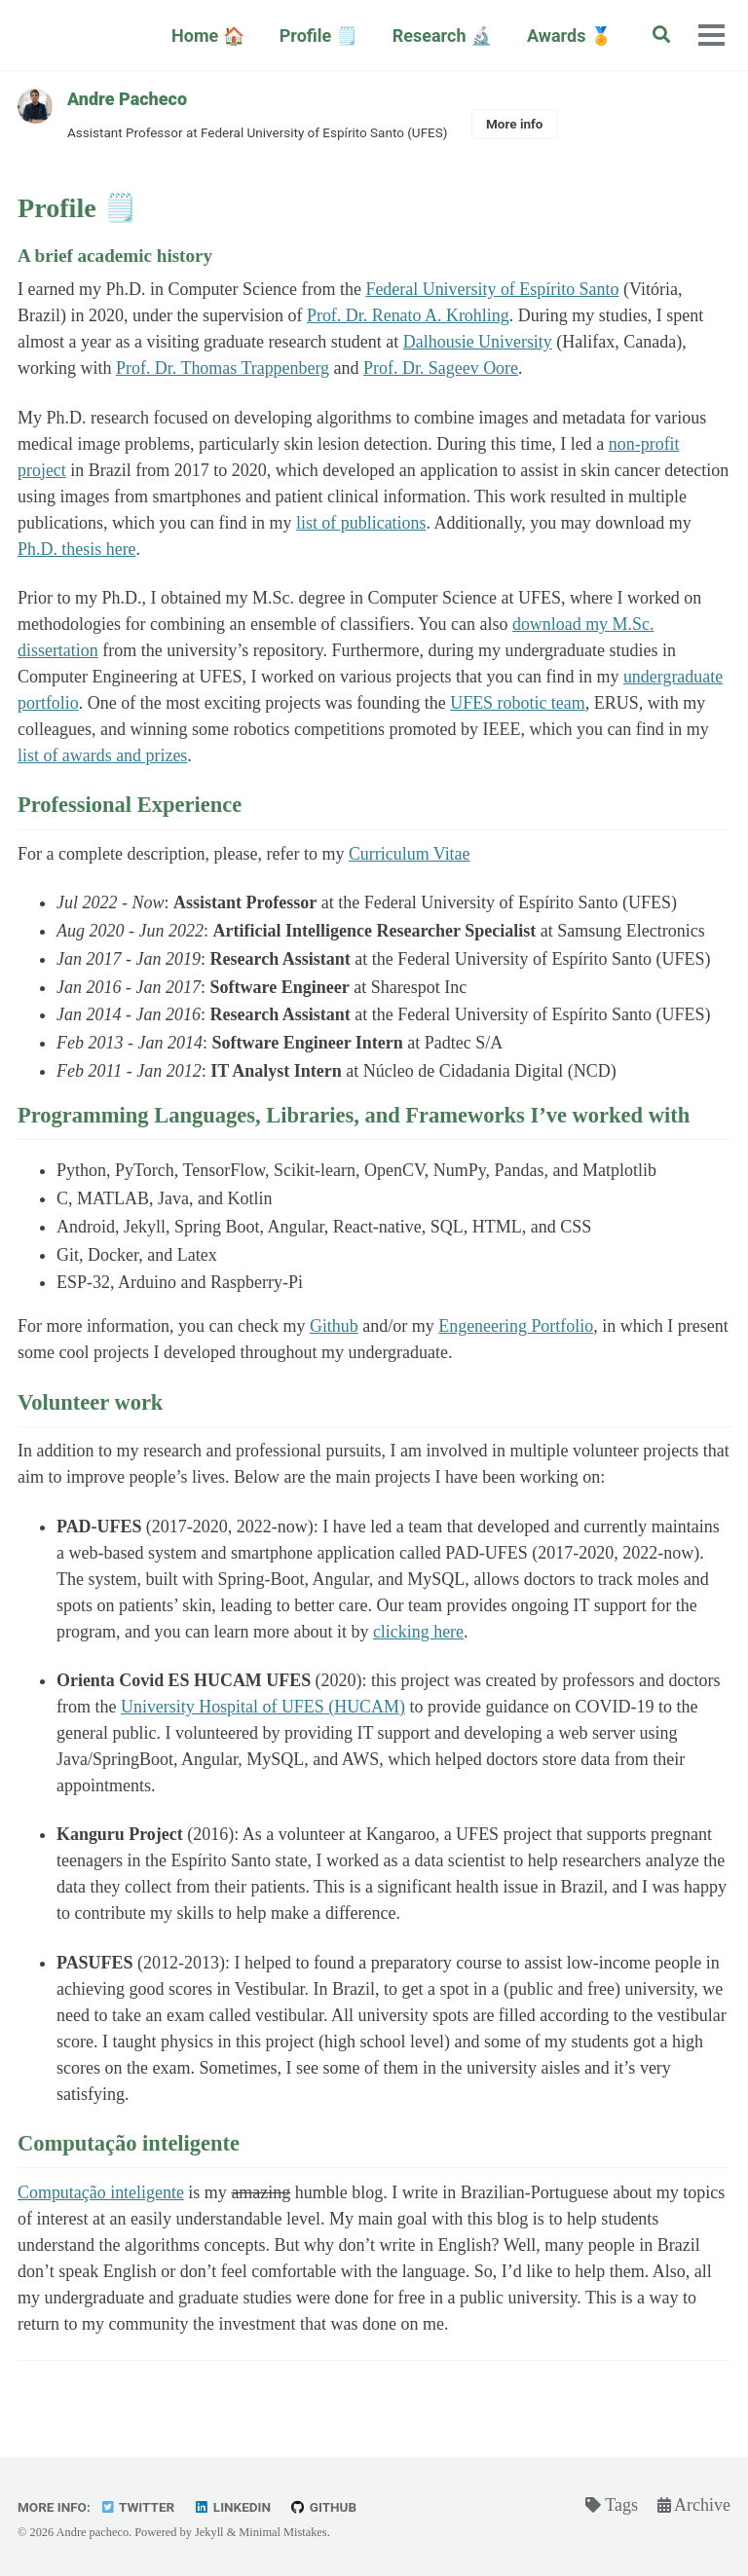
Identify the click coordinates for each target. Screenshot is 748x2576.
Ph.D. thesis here (77, 549)
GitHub (323, 2507)
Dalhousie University (477, 341)
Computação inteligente (101, 2192)
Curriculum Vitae (409, 854)
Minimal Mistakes (282, 2532)
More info (514, 123)
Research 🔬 (441, 35)
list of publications (361, 523)
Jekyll (209, 2532)
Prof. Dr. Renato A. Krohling (408, 315)
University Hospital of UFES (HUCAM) (263, 1706)
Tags (613, 2505)
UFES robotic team (517, 703)
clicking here (418, 1631)
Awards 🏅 (568, 35)
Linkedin (232, 2507)
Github (334, 1326)
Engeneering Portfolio (515, 1326)
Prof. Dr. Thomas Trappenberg (223, 368)
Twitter (136, 2507)
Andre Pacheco (127, 99)
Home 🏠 (206, 35)
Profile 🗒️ (317, 35)
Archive (693, 2505)
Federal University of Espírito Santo (492, 289)
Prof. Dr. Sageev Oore (441, 368)
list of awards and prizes (103, 755)
